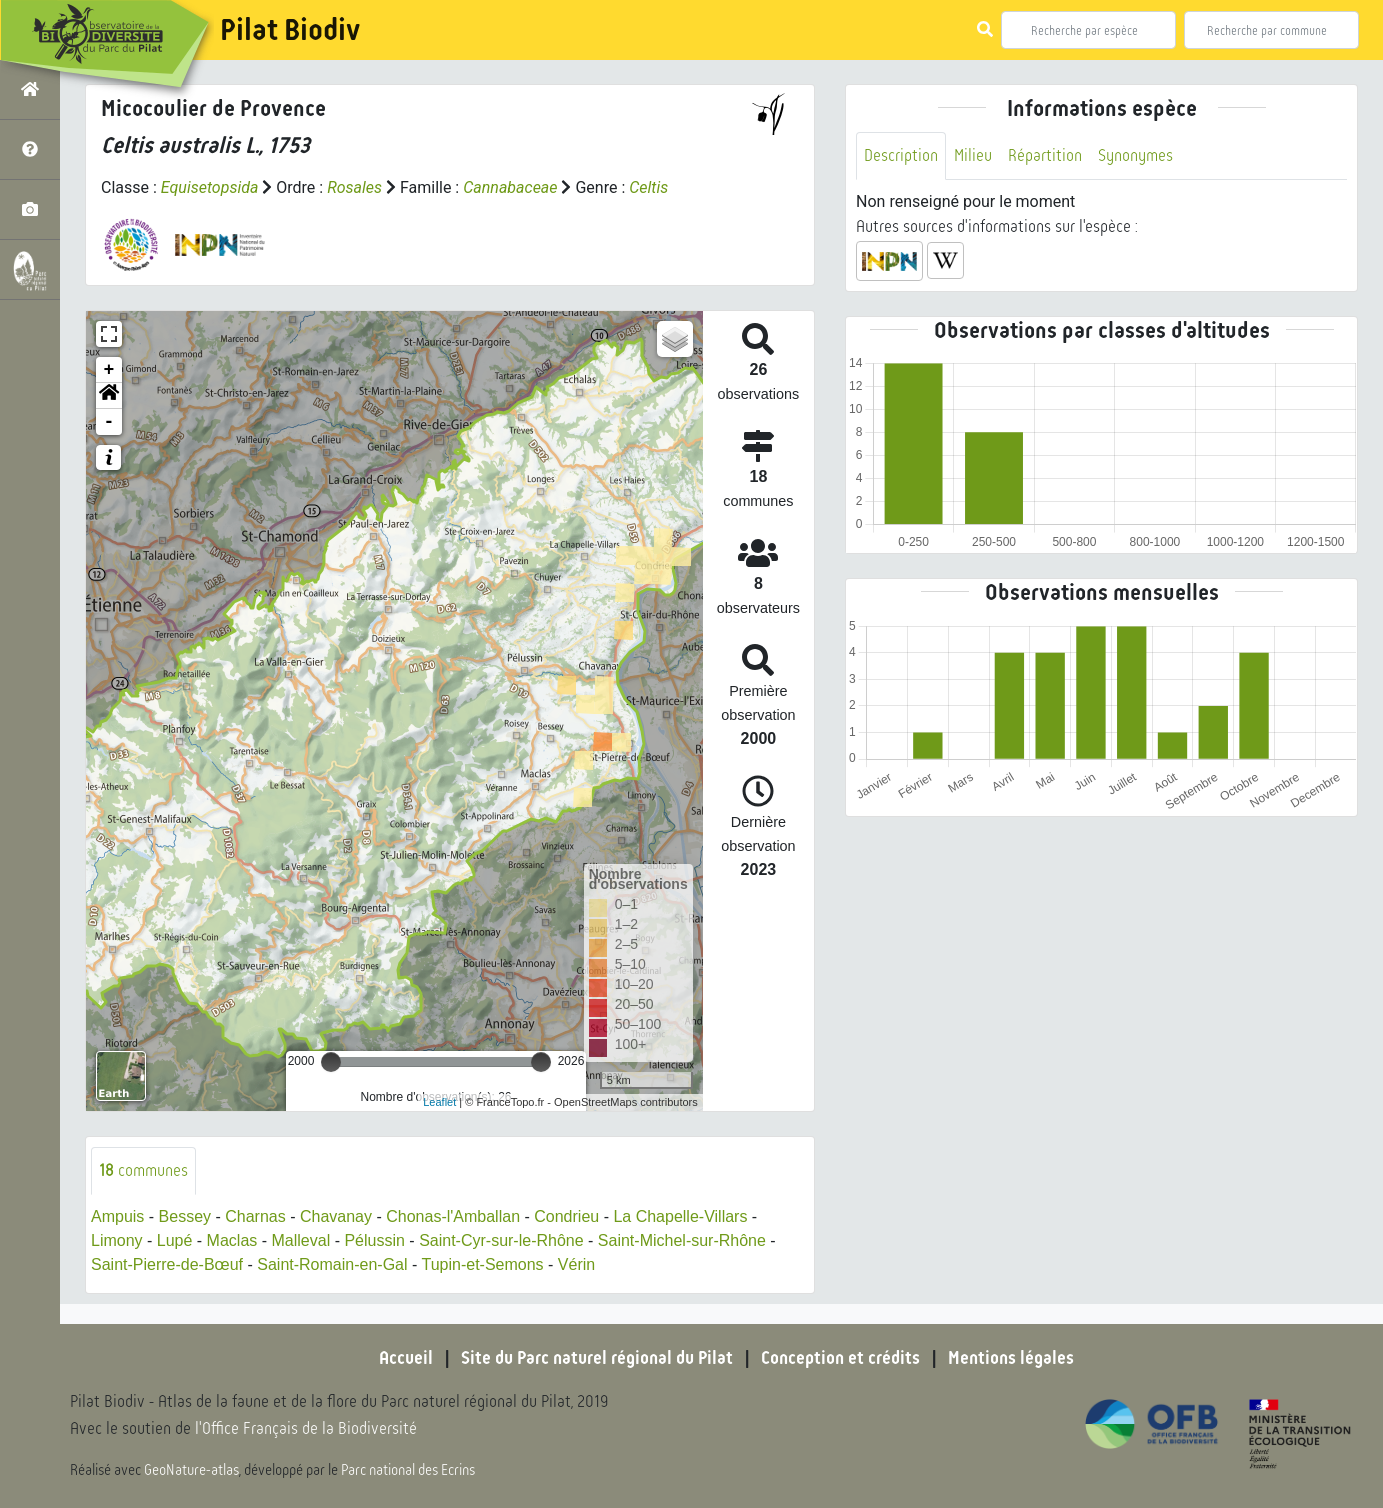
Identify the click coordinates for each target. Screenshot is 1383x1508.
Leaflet (439, 1102)
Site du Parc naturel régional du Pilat (597, 1358)
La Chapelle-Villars (680, 1216)
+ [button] (109, 370)
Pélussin (374, 1240)
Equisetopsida (210, 187)
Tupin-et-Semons (482, 1264)
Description (901, 155)
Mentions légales (1011, 1358)
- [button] (109, 422)
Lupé (175, 1240)
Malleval (301, 1240)
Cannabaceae (510, 187)
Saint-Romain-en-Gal (332, 1264)
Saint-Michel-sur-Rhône (682, 1240)
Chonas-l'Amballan (453, 1216)
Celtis (648, 187)
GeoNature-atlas (191, 1470)
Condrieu (566, 1216)
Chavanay (336, 1216)
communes (143, 1170)
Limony (117, 1240)
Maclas (232, 1240)
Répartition (1045, 155)
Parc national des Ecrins (408, 1470)
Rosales (354, 187)
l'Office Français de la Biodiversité (306, 1428)
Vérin (576, 1264)
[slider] (331, 1062)
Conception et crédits (840, 1358)
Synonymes (1135, 155)
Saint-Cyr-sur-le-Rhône (501, 1240)
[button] (109, 396)
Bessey (185, 1216)
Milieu (973, 155)
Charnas (255, 1216)
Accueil (406, 1358)
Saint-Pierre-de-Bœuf (167, 1264)
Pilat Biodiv (290, 30)
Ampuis (117, 1216)
